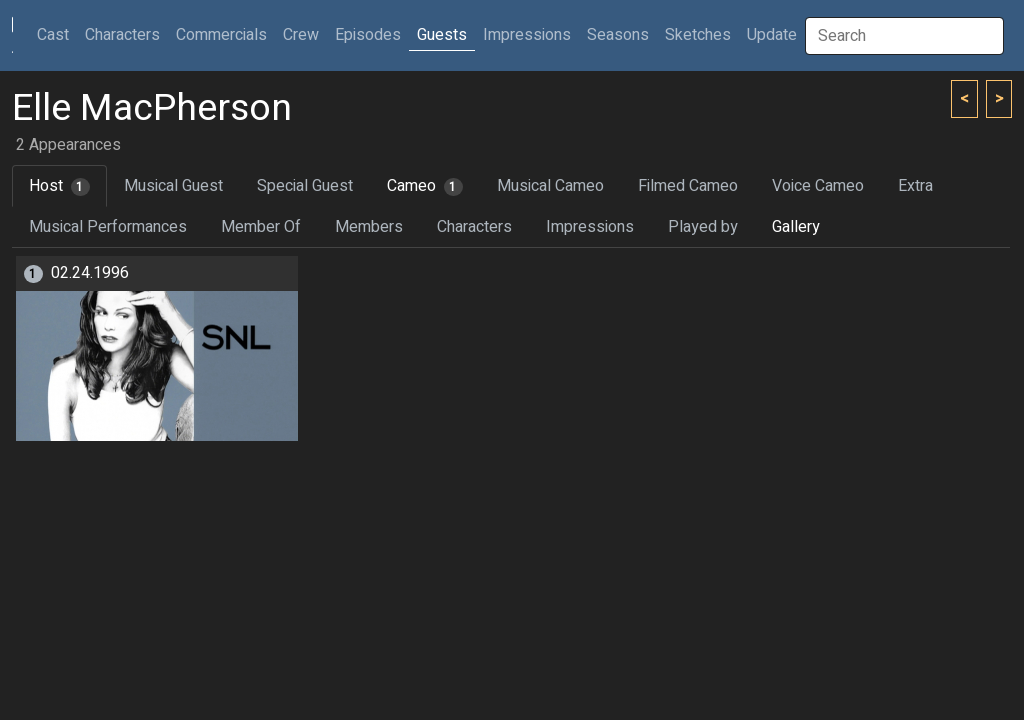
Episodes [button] (368, 35)
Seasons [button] (618, 35)
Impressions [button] (527, 35)
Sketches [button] (698, 35)
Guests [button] (442, 35)
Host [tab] (59, 186)
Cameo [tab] (425, 186)
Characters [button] (122, 35)
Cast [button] (57, 34)
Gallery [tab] (796, 227)
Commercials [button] (221, 35)
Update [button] (772, 35)
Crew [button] (301, 35)
